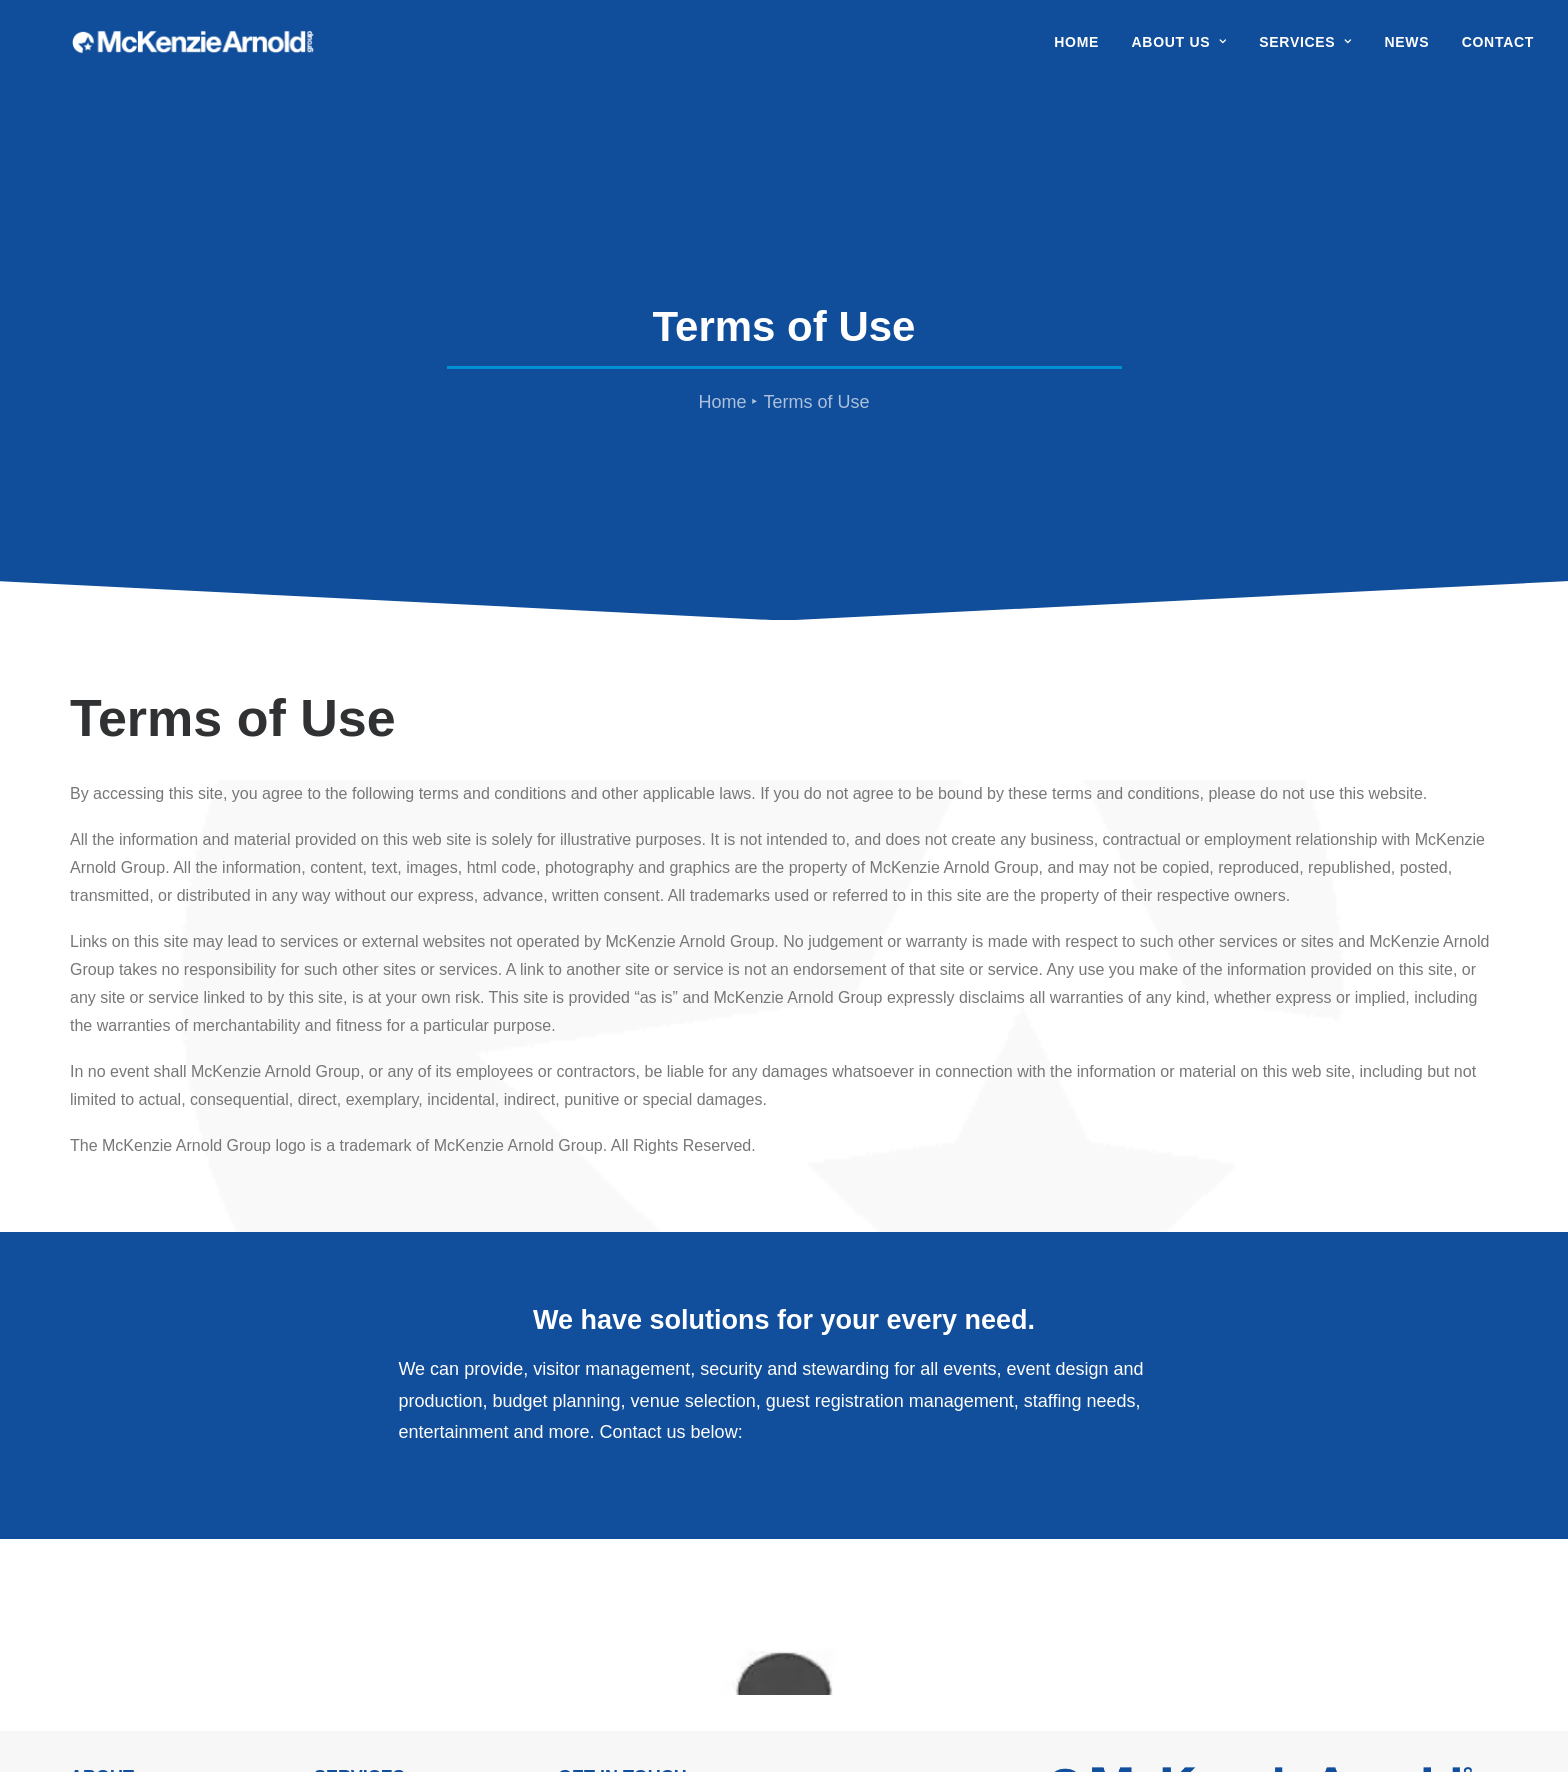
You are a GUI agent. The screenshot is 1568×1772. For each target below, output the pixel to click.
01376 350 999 (674, 1623)
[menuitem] (1083, 52)
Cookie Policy (562, 1724)
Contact (1498, 52)
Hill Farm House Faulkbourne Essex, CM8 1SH (619, 1549)
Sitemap (685, 1724)
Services (1305, 52)
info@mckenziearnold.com (727, 1651)
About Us (1179, 52)
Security (343, 1521)
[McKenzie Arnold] (239, 52)
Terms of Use (629, 1724)
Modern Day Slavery (478, 1724)
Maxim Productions (893, 1724)
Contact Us (109, 1605)
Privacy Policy (299, 1724)
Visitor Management (385, 1549)
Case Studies (361, 1577)
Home (1076, 52)
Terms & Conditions (381, 1724)
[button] (1053, 1638)
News (1406, 52)
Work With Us (118, 1549)
